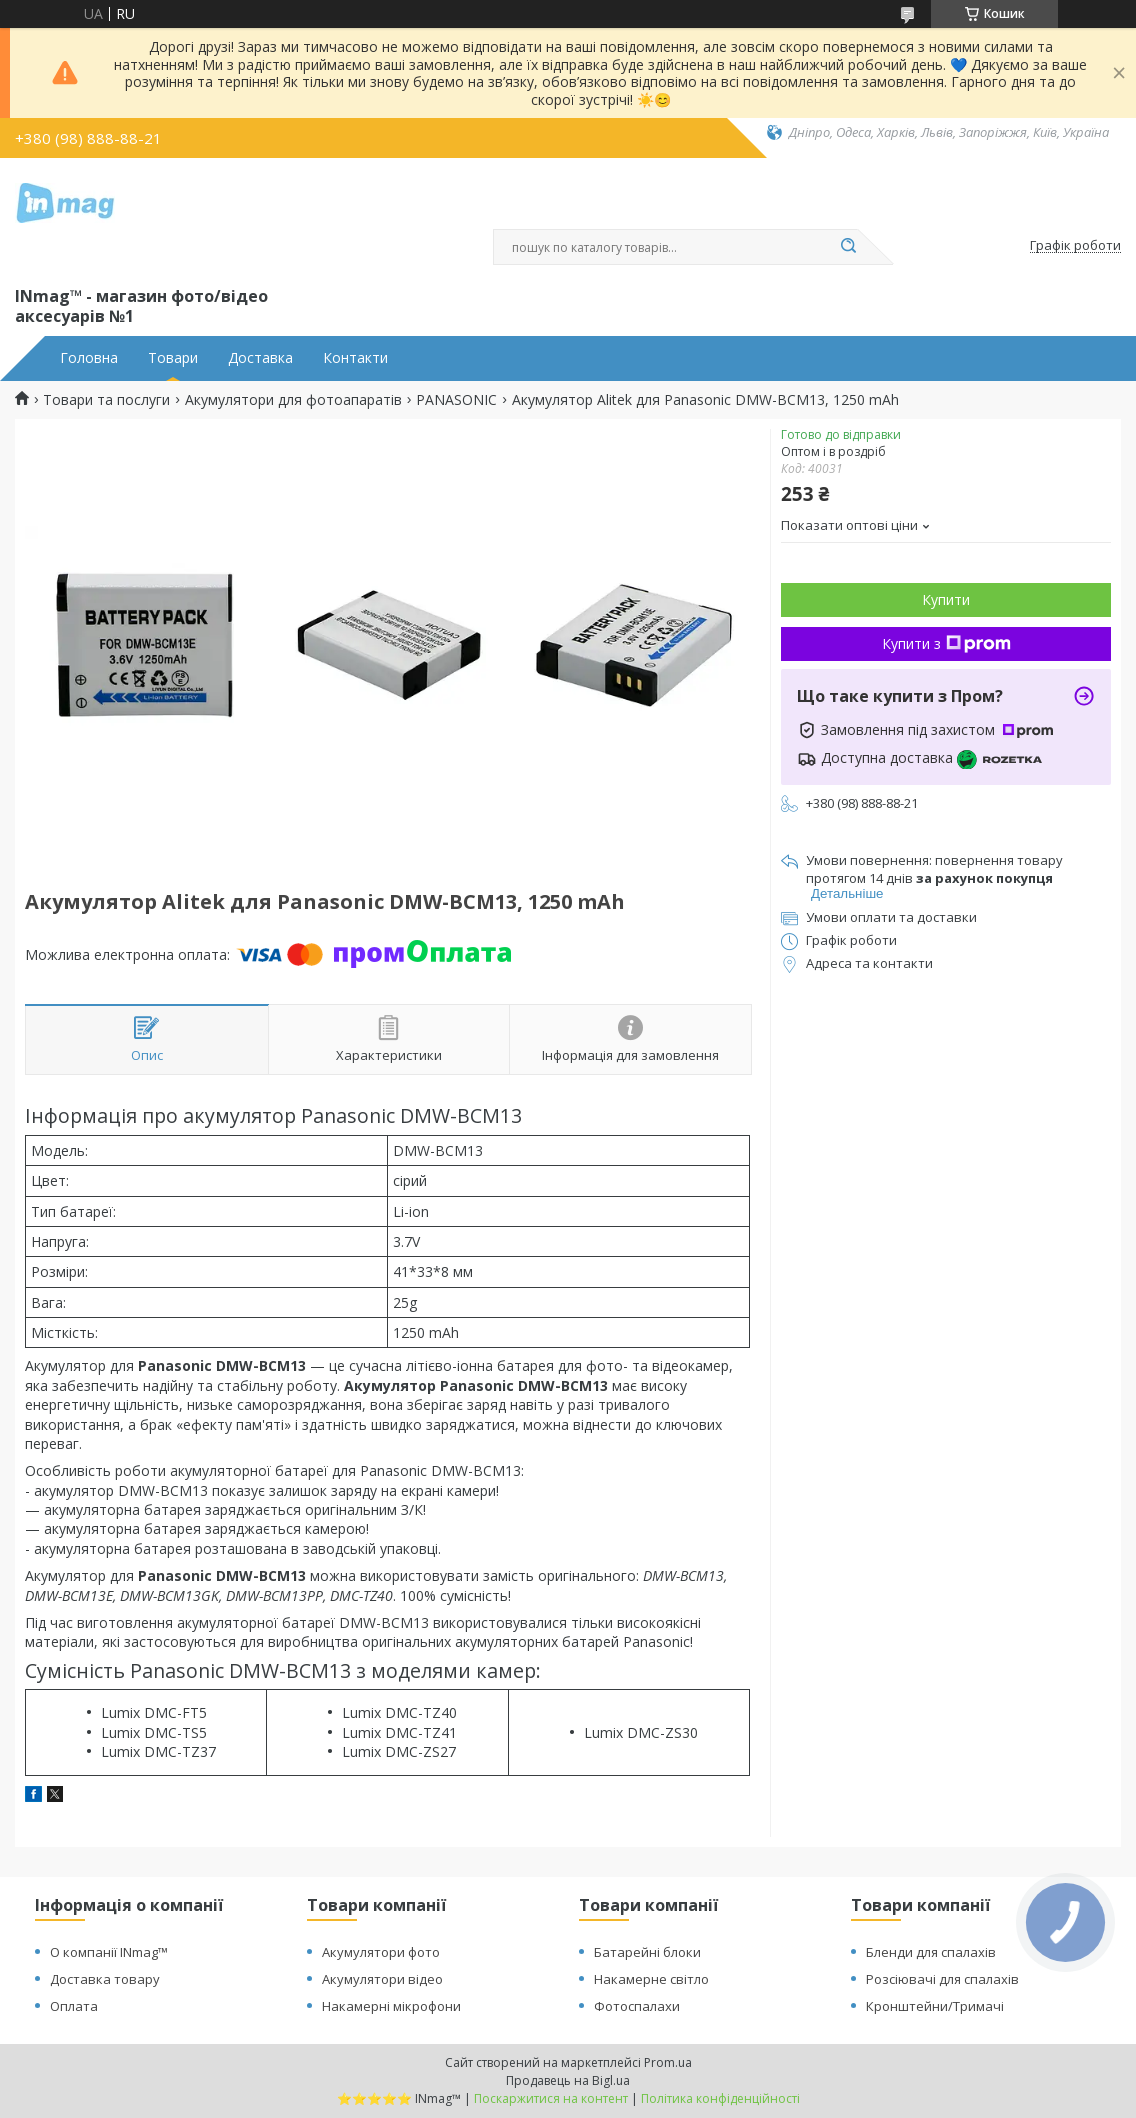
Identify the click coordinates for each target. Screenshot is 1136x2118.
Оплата (74, 2006)
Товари (173, 358)
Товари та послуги (106, 400)
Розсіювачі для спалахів (942, 1979)
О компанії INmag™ (109, 1952)
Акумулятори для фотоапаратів (293, 400)
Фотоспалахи (637, 2006)
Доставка (260, 358)
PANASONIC (456, 400)
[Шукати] (848, 247)
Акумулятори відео (382, 1979)
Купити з (946, 643)
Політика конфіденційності (720, 2098)
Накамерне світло (651, 1979)
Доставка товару (105, 1979)
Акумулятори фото (381, 1952)
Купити (946, 599)
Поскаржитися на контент (551, 2098)
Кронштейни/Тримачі (935, 2006)
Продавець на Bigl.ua (568, 2080)
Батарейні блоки (647, 1952)
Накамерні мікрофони (391, 2006)
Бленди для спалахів (931, 1952)
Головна (89, 358)
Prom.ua (668, 2062)
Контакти (355, 358)
